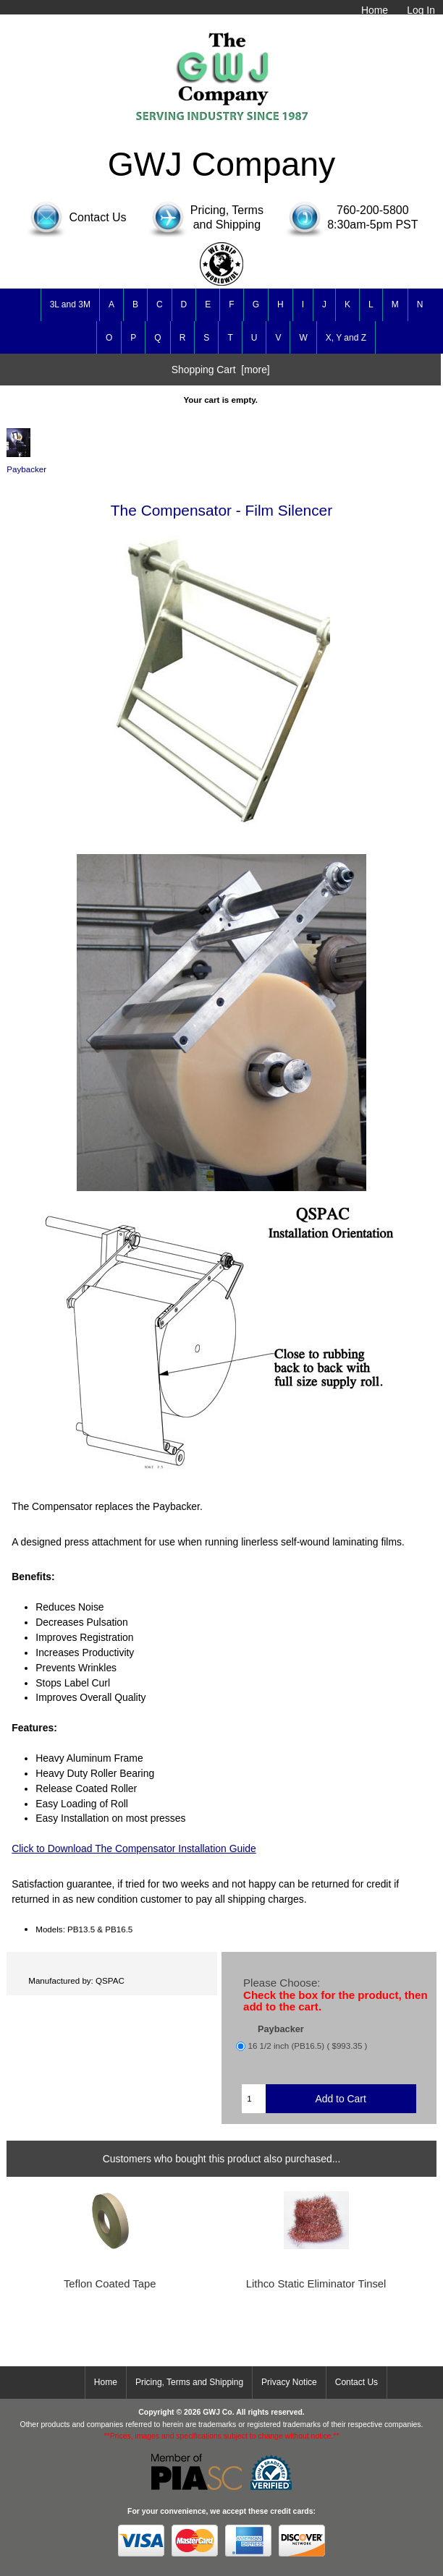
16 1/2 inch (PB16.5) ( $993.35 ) (307, 2045)
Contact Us (356, 2382)
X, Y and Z (346, 338)
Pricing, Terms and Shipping (189, 2382)
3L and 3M (70, 304)
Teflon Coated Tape (110, 2284)
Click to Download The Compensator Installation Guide (134, 1848)
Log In (421, 10)
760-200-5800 (373, 210)
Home (374, 10)
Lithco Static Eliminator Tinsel (316, 2284)
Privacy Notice (289, 2382)
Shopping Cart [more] (221, 369)
